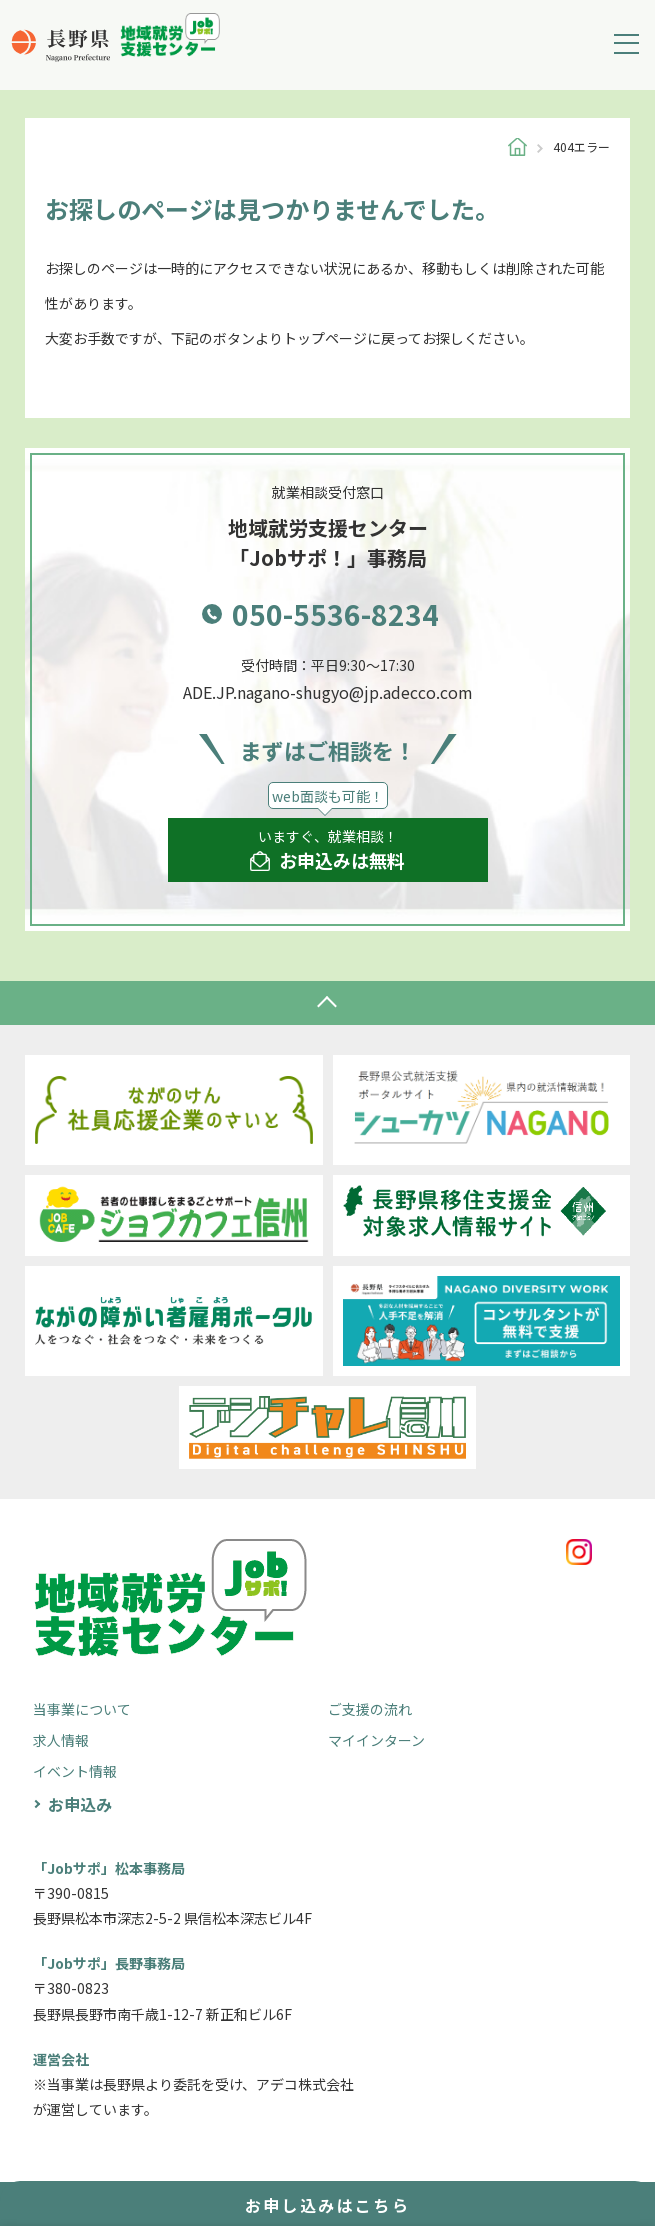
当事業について (82, 1709)
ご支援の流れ (370, 1709)
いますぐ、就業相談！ (327, 850)
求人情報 (61, 1740)
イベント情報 (75, 1771)
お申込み (80, 1804)
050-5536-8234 (335, 614)
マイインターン (376, 1740)
